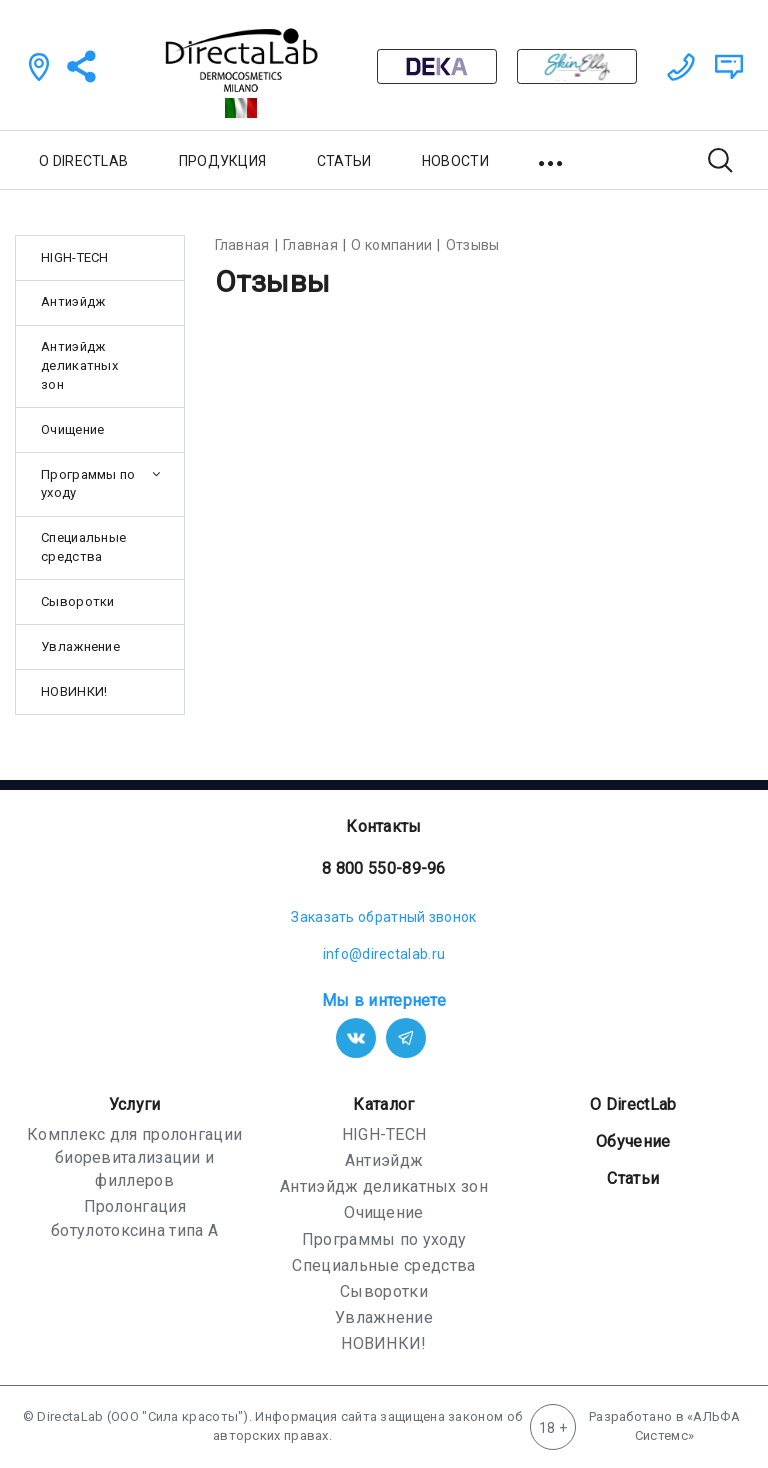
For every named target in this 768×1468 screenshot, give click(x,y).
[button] (552, 160)
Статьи (633, 1178)
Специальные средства (83, 547)
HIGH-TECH (75, 257)
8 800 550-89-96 (384, 868)
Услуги (135, 1104)
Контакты (383, 826)
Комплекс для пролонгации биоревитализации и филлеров (134, 1157)
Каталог (383, 1104)
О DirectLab (633, 1104)
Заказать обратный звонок (383, 917)
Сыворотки (78, 601)
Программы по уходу (88, 484)
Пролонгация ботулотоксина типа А (134, 1218)
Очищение (72, 429)
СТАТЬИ (344, 161)
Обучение (633, 1141)
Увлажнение (80, 646)
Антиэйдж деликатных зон (79, 365)
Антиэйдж (73, 301)
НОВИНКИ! (74, 691)
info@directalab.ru (384, 954)
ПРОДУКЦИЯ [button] (223, 161)
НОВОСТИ (455, 161)
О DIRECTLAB (83, 161)
